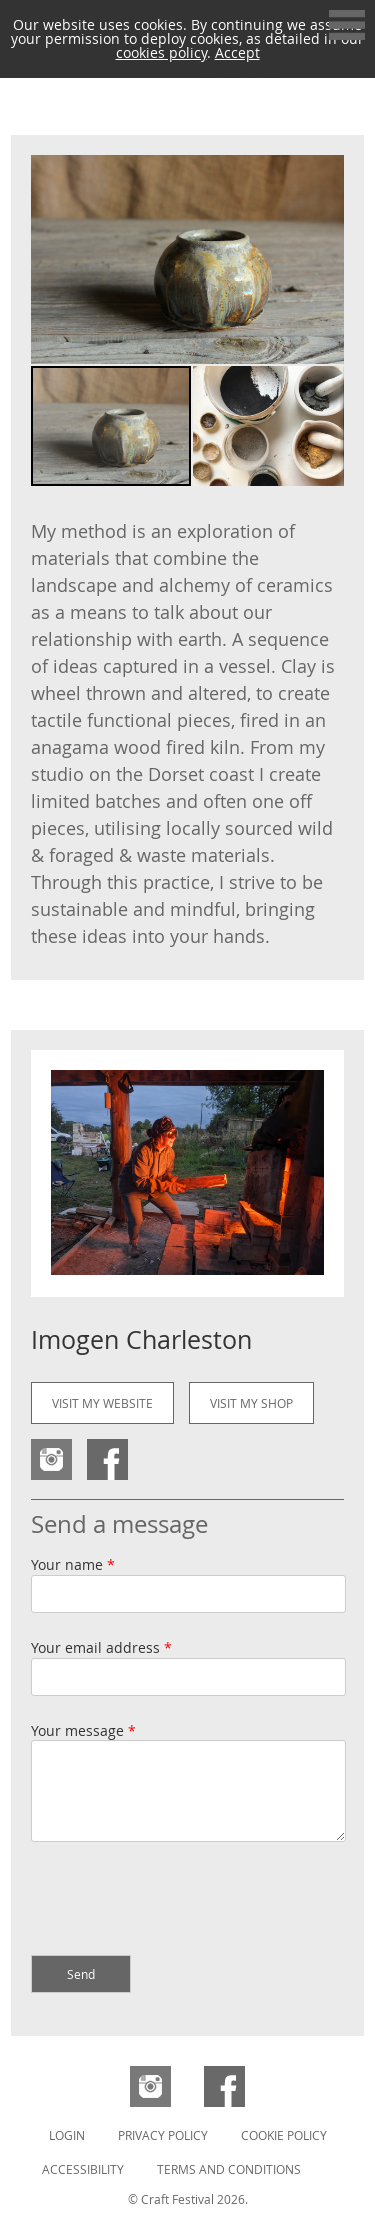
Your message (83, 1730)
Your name (73, 1564)
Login (67, 2135)
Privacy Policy (163, 2135)
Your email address (101, 1647)
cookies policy (161, 52)
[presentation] (183, 1901)
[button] (326, 260)
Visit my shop (251, 1403)
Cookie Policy (284, 2135)
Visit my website (102, 1403)
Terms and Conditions (229, 2169)
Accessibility (83, 2169)
